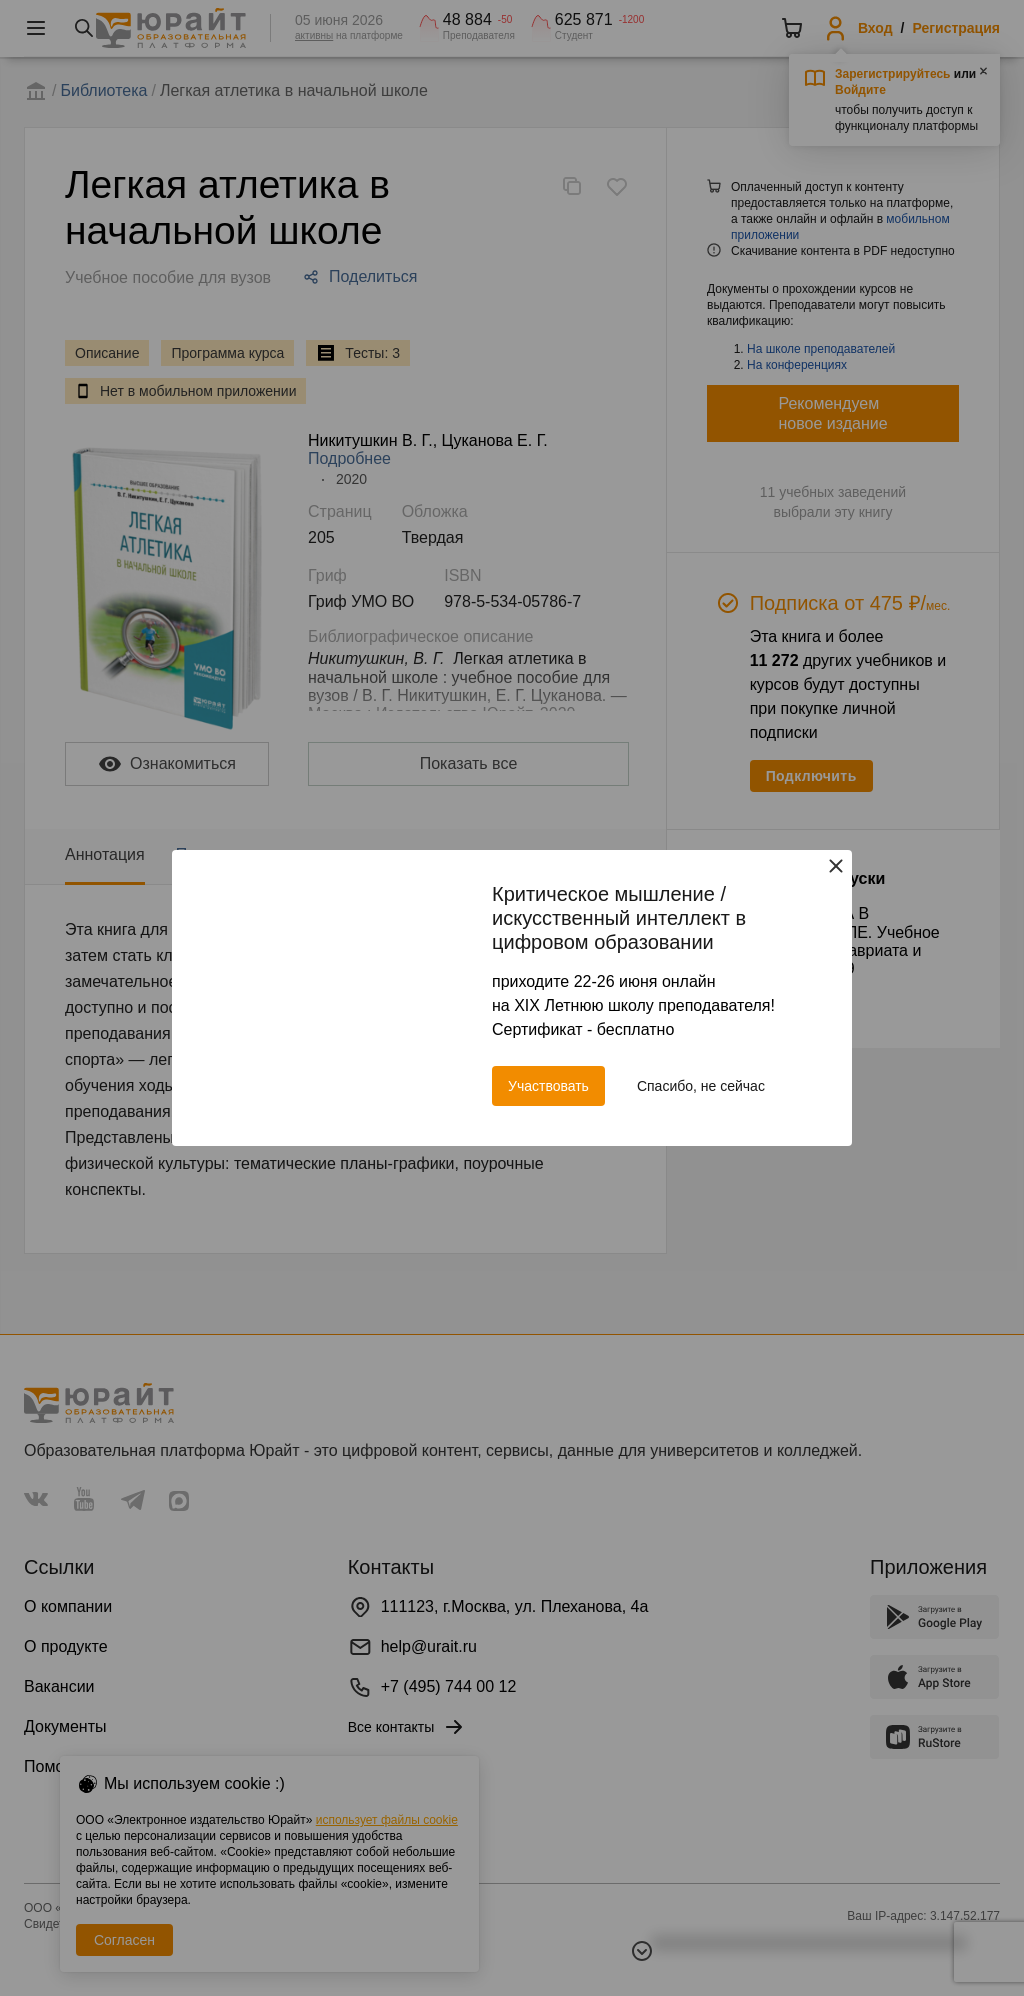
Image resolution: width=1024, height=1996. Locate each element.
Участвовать (548, 1086)
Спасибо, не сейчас (701, 1086)
